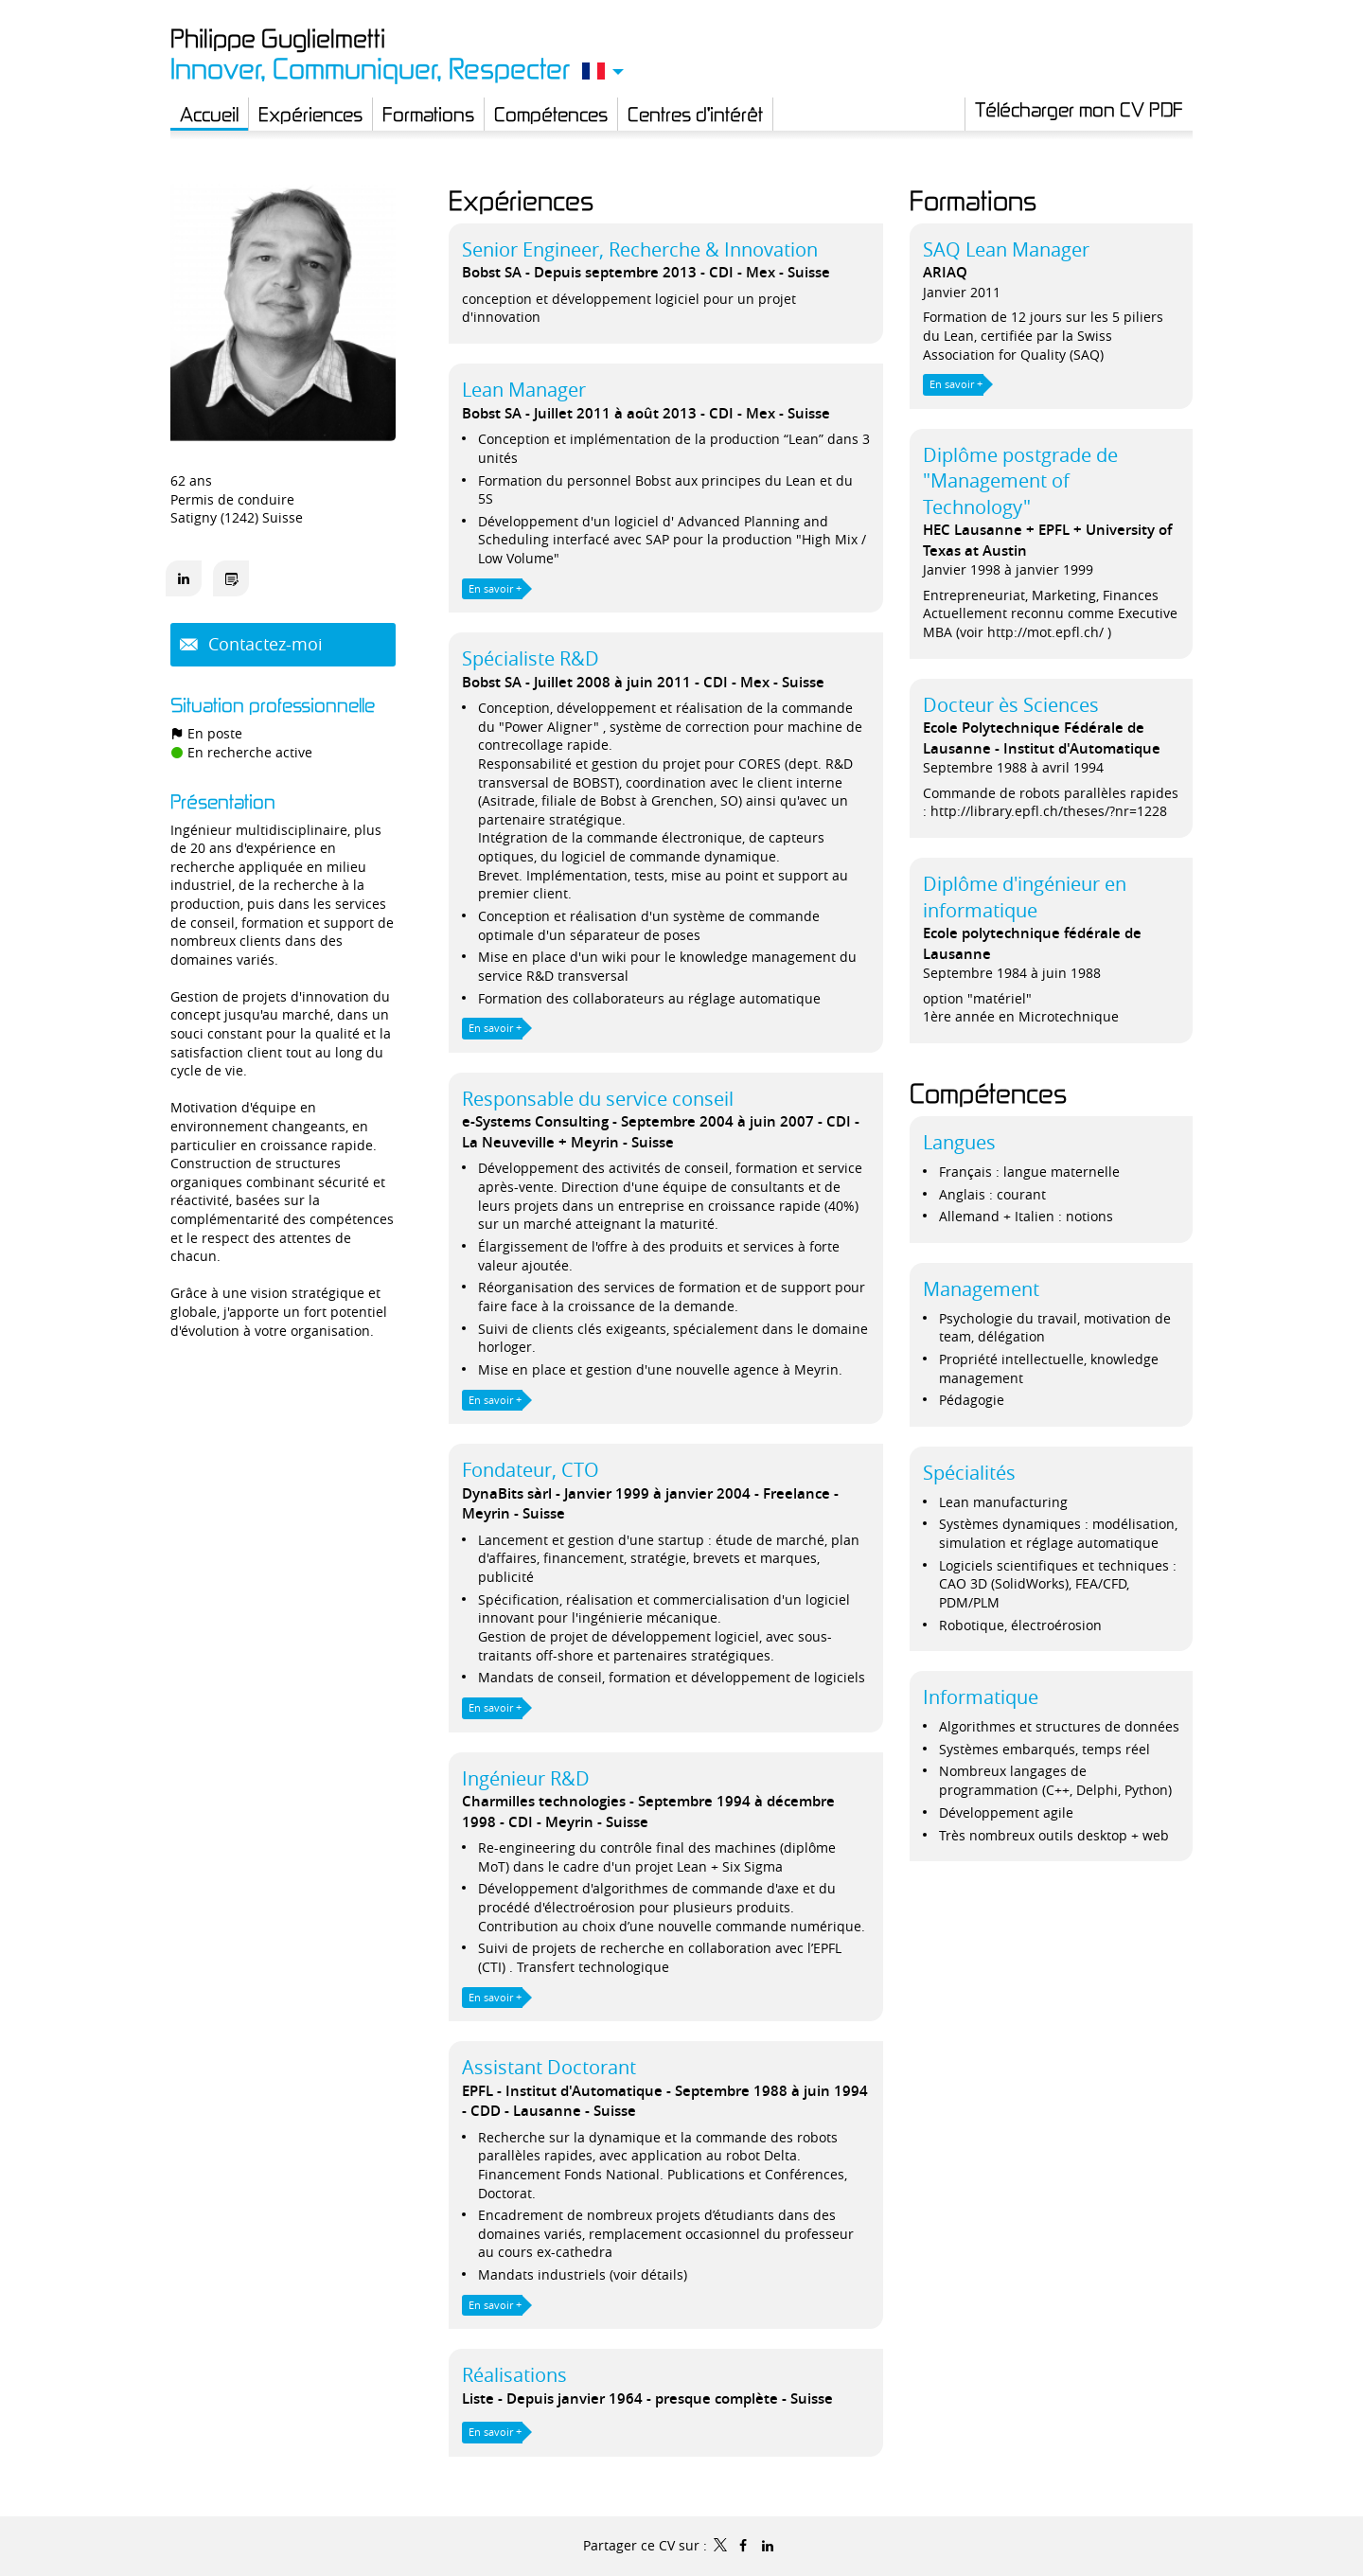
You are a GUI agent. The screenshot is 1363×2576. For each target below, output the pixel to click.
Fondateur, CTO (530, 1470)
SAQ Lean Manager (1006, 249)
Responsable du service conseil (598, 1098)
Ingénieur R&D (526, 1778)
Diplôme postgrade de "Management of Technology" (1020, 481)
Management (981, 1289)
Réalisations (514, 2375)
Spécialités (969, 1472)
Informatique (980, 1697)
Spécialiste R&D (530, 658)
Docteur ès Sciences (1011, 705)
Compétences (988, 1093)
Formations (973, 200)
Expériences (521, 200)
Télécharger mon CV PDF (1079, 109)
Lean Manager (524, 389)
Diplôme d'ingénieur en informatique (1024, 896)
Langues (959, 1142)
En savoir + (495, 588)
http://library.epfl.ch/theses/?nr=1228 (1048, 811)
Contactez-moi (263, 643)
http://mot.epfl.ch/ (1045, 632)
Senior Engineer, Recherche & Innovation (640, 249)
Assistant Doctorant (549, 2067)
